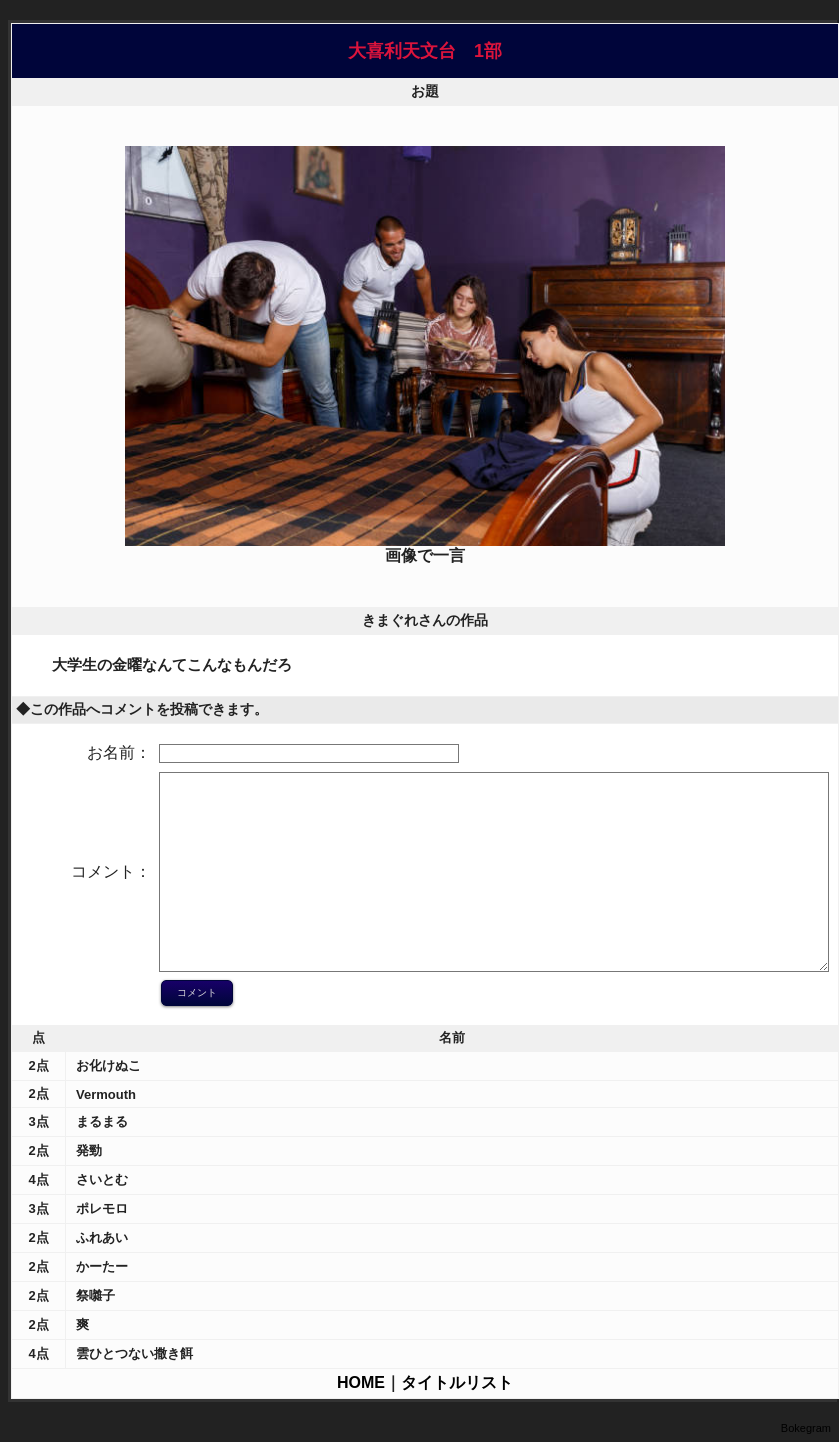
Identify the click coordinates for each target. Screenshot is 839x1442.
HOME (361, 1382)
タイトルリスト (457, 1382)
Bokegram (806, 1428)
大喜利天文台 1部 (425, 51)
